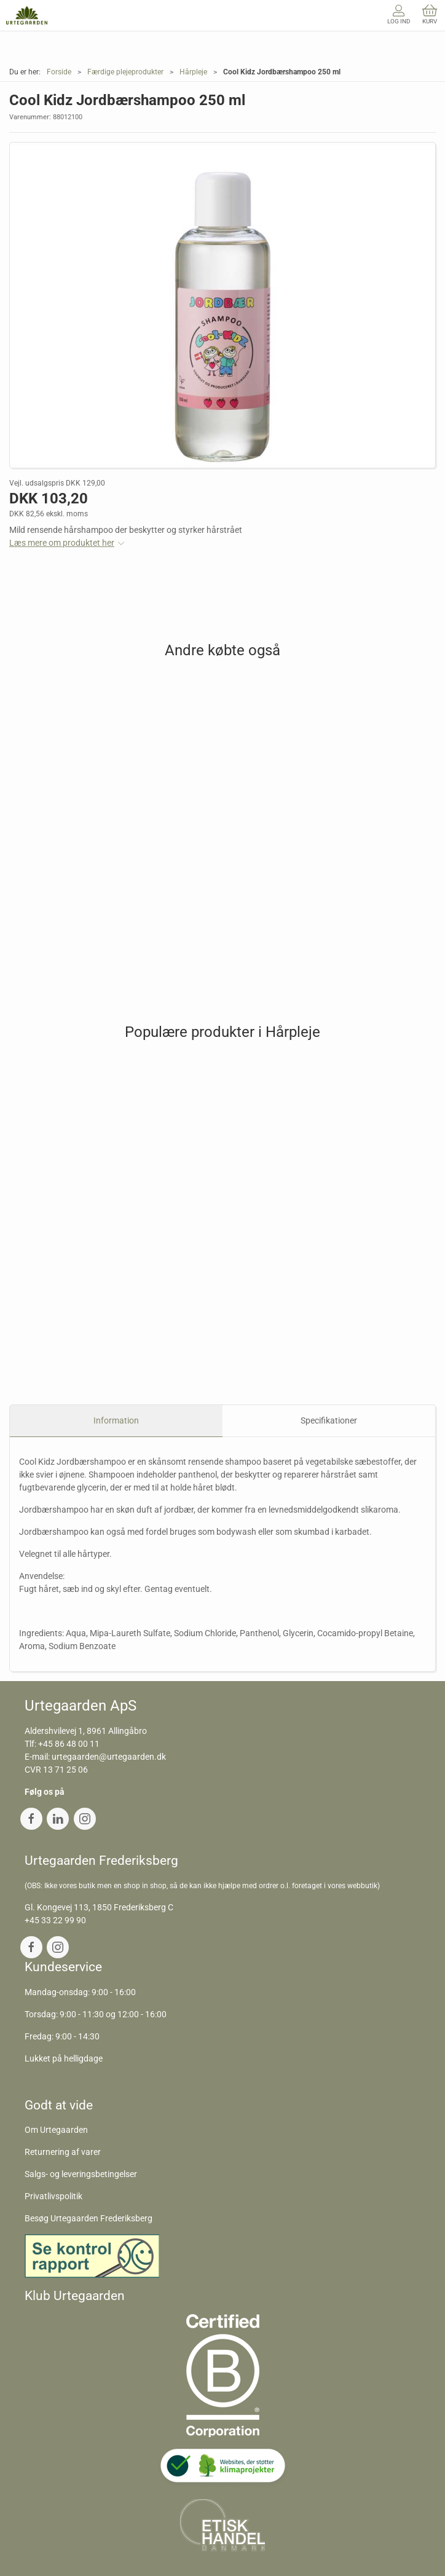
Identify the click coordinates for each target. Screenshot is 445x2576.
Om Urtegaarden (56, 2130)
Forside (59, 72)
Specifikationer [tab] (329, 1420)
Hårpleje (193, 72)
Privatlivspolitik (53, 2196)
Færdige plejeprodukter (125, 72)
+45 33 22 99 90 (55, 1920)
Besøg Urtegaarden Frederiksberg (88, 2218)
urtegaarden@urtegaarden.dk (109, 1757)
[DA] (26, 15)
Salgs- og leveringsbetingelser (81, 2174)
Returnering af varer (63, 2152)
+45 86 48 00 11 (69, 1744)
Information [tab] (116, 1420)
